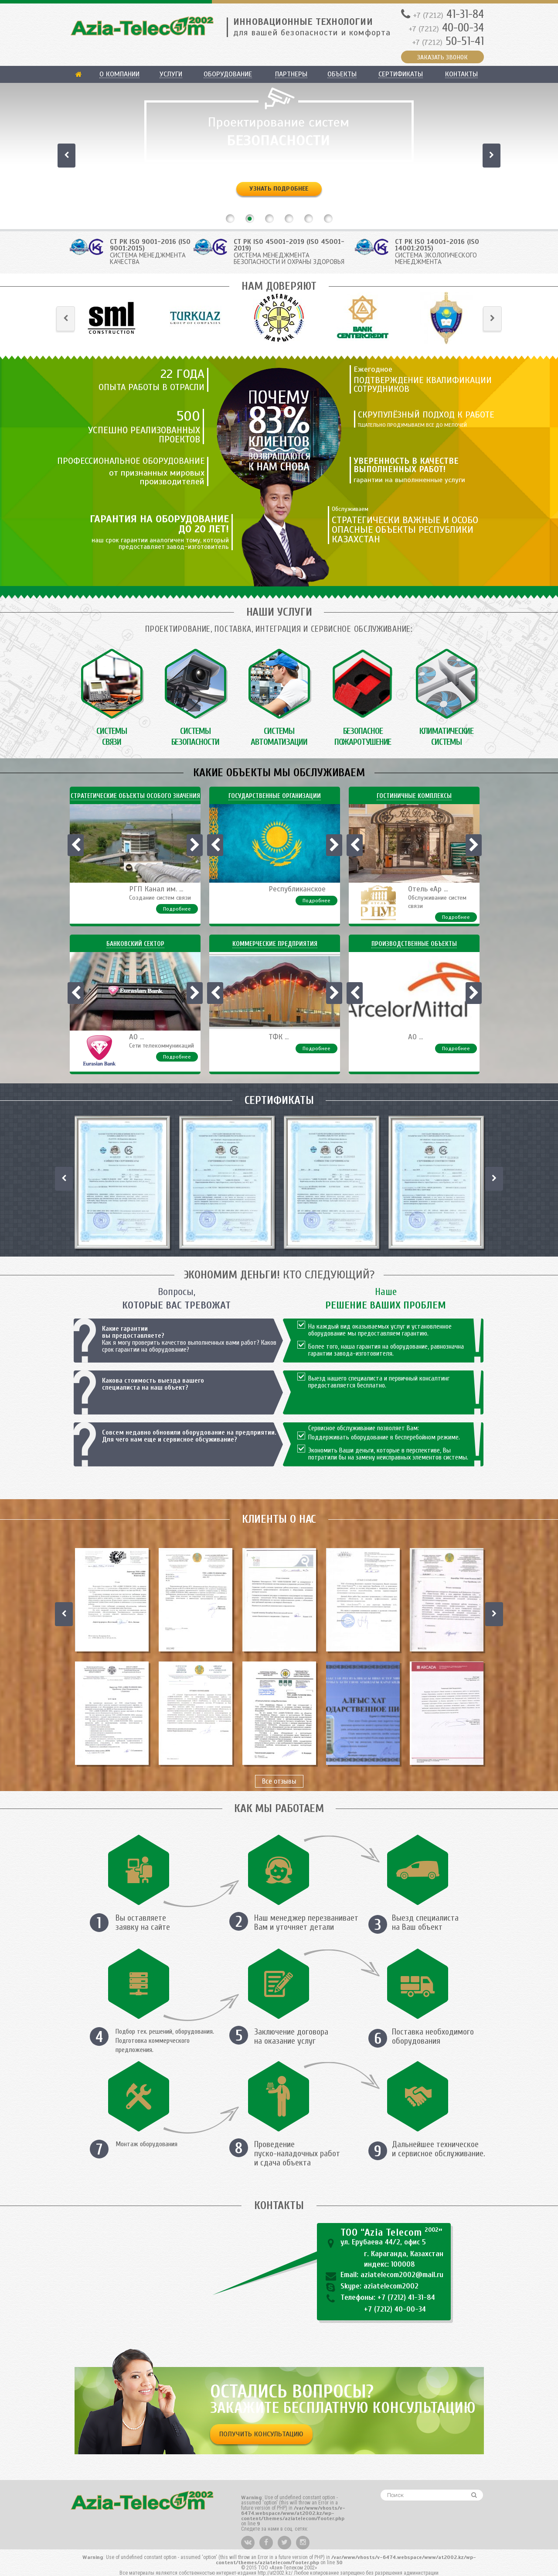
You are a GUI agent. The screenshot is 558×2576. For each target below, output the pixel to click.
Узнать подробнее (278, 188)
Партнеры (291, 74)
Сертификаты (400, 74)
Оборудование (228, 74)
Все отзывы (279, 1781)
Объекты (342, 74)
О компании (119, 74)
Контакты (461, 74)
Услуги (171, 74)
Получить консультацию (261, 2434)
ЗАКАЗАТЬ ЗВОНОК (442, 57)
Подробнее (177, 909)
